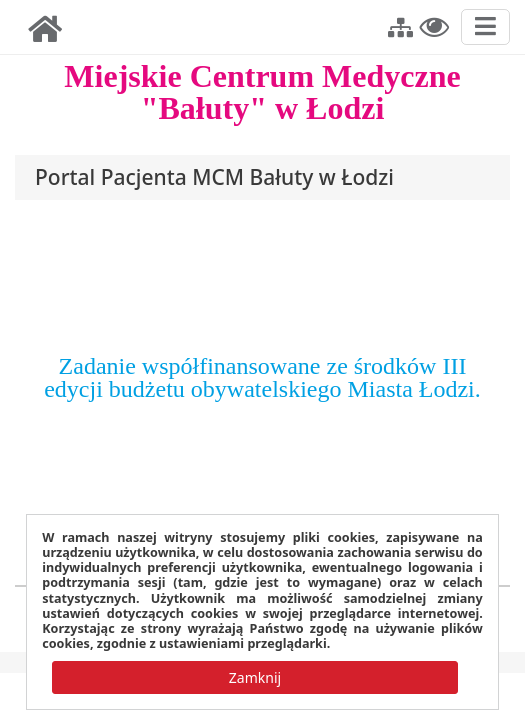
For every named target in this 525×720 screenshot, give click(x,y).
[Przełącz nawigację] (485, 26)
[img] (45, 29)
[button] (400, 25)
